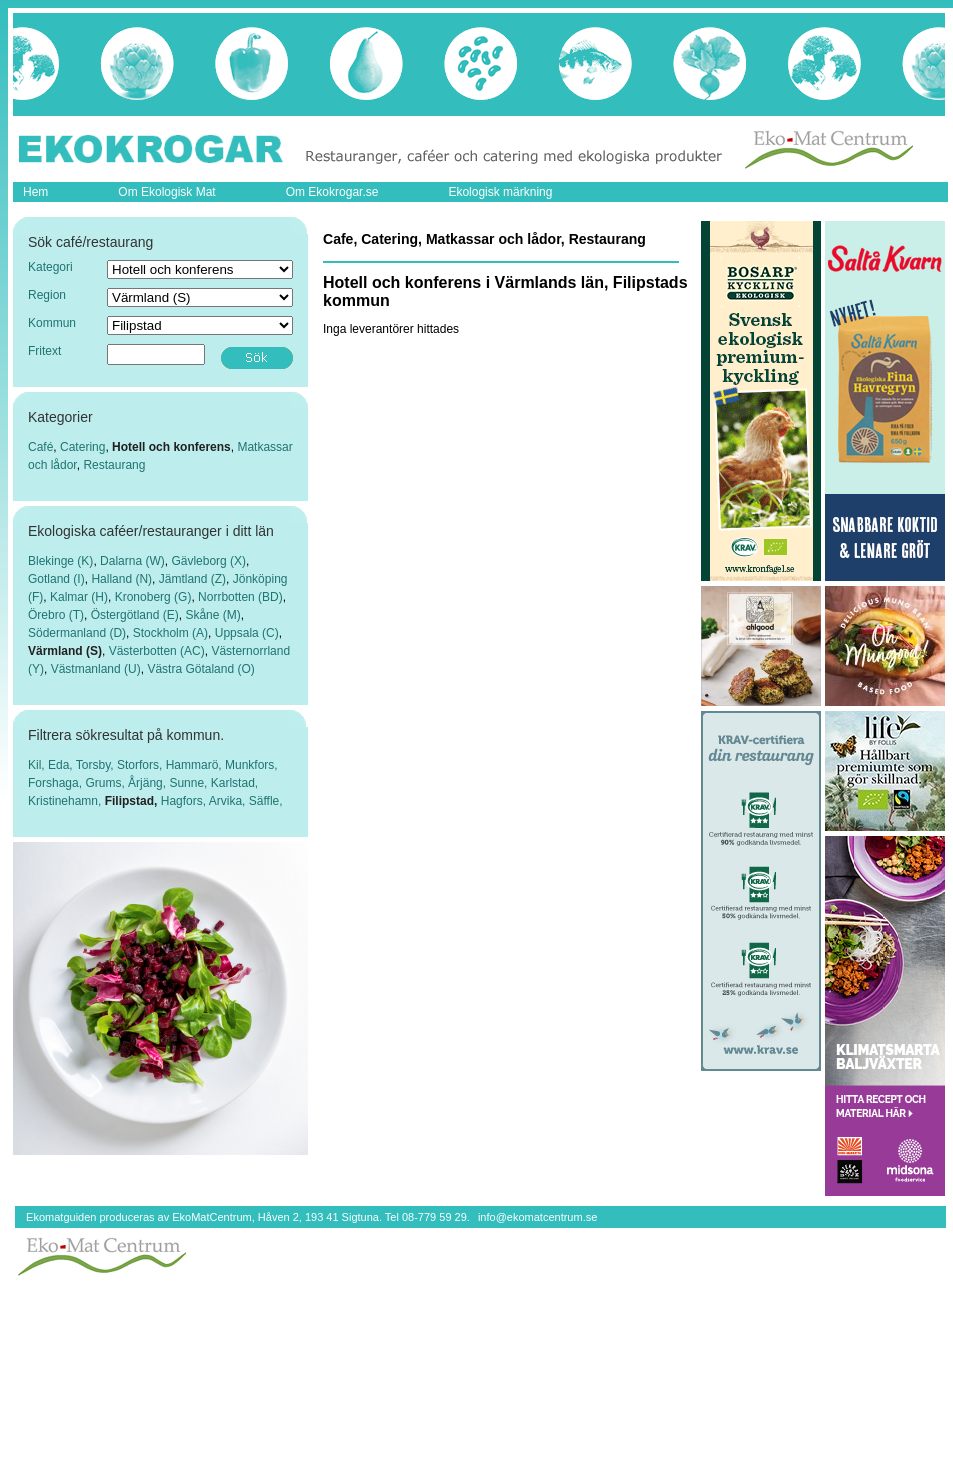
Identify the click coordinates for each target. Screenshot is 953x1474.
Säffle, (266, 801)
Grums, (106, 783)
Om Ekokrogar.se (332, 192)
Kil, (38, 765)
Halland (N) (121, 579)
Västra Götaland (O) (200, 669)
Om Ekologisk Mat (166, 192)
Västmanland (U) (96, 669)
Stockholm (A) (170, 633)
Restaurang (114, 465)
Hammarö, (195, 765)
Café (40, 447)
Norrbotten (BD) (240, 597)
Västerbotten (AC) (157, 651)
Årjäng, (148, 783)
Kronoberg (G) (153, 597)
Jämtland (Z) (192, 579)
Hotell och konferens (171, 447)
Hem (35, 192)
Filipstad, (133, 801)
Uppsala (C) (247, 633)
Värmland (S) (65, 651)
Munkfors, (251, 765)
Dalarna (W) (132, 561)
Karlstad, (234, 783)
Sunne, (189, 783)
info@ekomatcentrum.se (537, 1217)
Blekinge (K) (60, 561)
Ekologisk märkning (500, 192)
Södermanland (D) (77, 633)
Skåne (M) (212, 615)
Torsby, (96, 765)
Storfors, (141, 765)
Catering (82, 447)
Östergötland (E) (135, 615)
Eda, (62, 765)
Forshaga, (56, 783)
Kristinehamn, (66, 801)
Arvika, (229, 801)
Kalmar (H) (79, 597)
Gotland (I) (56, 579)
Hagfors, (185, 801)
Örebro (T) (56, 615)
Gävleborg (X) (208, 561)
